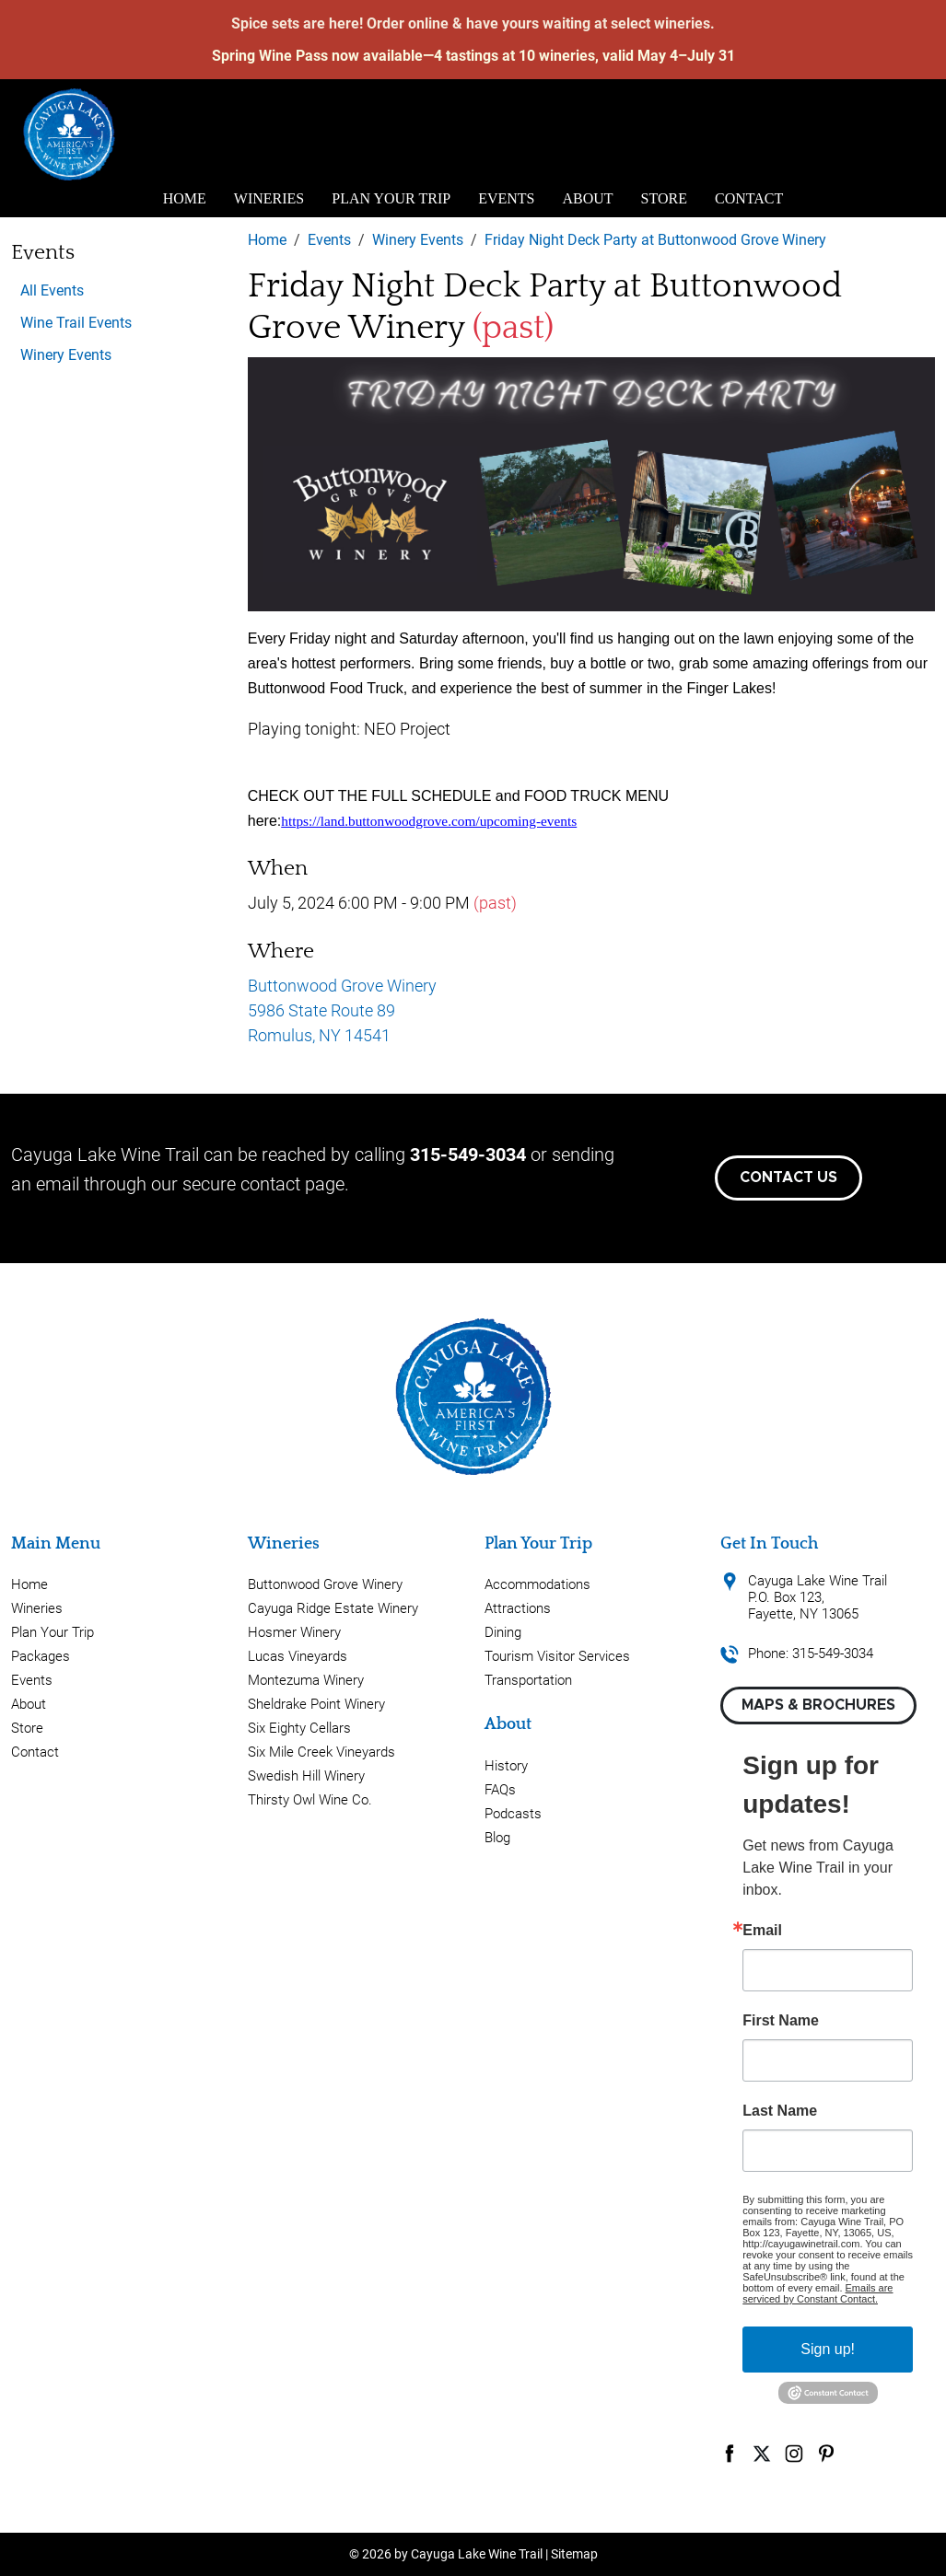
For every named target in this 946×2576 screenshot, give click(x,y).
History (506, 1766)
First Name (780, 2020)
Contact (749, 198)
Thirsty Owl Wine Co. (310, 1800)
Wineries (269, 198)
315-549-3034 (468, 1154)
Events (506, 198)
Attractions (518, 1608)
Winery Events (65, 355)
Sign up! (827, 2349)
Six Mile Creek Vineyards (321, 1752)
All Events (52, 290)
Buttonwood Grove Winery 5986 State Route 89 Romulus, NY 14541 (342, 1010)
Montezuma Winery (306, 1680)
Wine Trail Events (76, 322)
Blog (497, 1837)
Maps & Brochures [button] (818, 1705)
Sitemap (574, 2554)
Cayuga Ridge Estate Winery (333, 1608)
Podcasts (513, 1813)
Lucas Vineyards (297, 1656)
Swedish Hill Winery (306, 1776)
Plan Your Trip (391, 198)
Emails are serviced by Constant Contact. (817, 2293)
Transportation (528, 1680)
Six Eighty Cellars (299, 1728)
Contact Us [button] (788, 1177)
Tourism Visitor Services (557, 1656)
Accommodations (537, 1584)
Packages (40, 1656)
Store (664, 198)
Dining (503, 1632)
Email (762, 1930)
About (588, 198)
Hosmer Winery (294, 1632)
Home (184, 198)
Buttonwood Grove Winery (325, 1584)
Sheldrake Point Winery (316, 1704)
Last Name (779, 2111)
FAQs (500, 1789)
